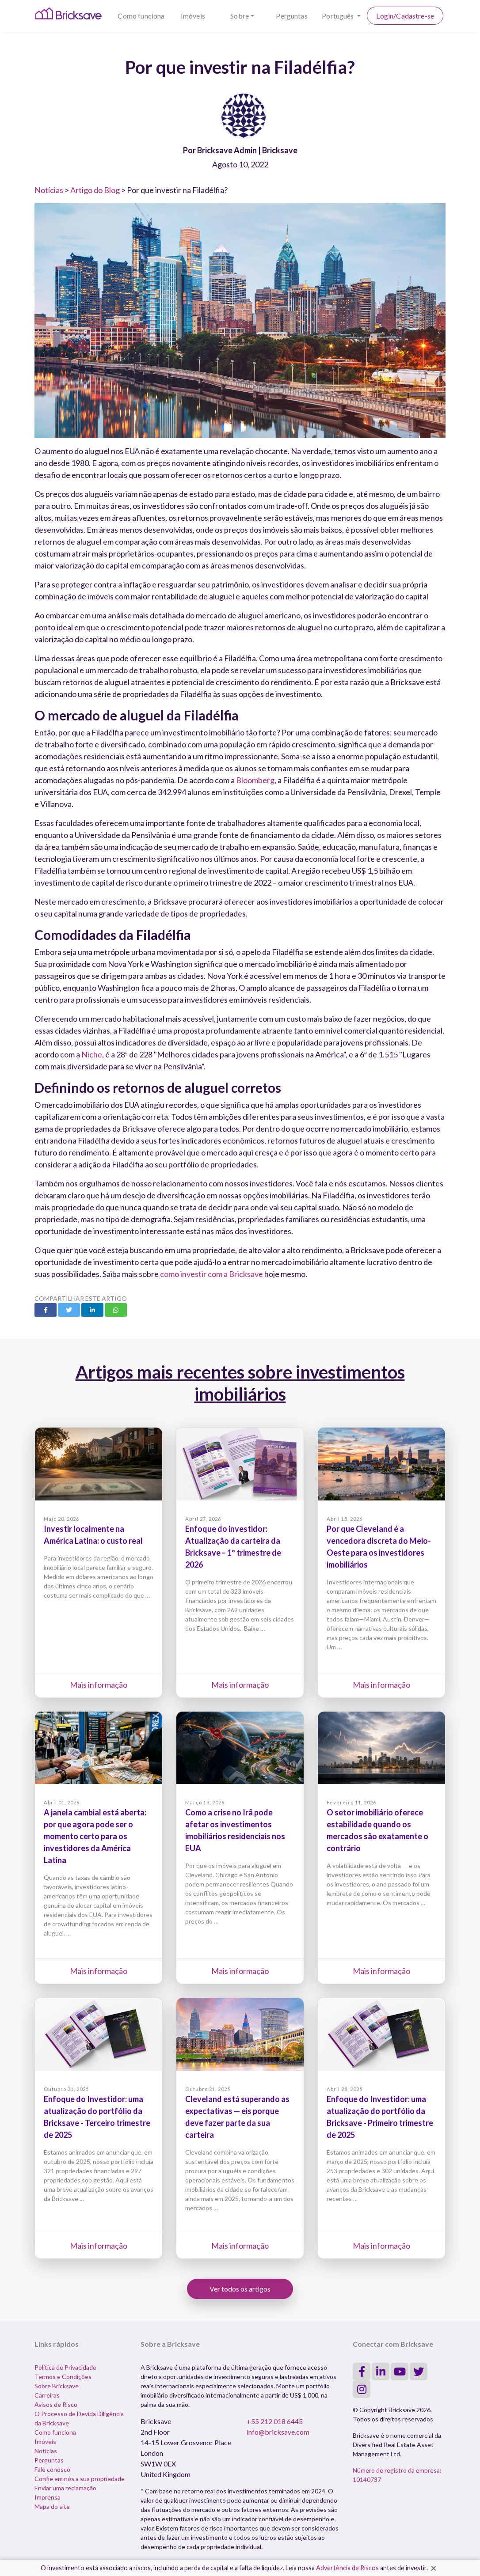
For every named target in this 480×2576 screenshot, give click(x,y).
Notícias (48, 190)
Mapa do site (52, 2506)
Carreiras (47, 2395)
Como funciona (141, 15)
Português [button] (338, 15)
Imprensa (47, 2497)
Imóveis (193, 15)
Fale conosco (52, 2469)
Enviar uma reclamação (65, 2488)
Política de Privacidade (65, 2367)
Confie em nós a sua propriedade (79, 2478)
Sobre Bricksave (56, 2386)
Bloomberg (255, 780)
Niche (91, 1054)
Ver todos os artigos (240, 2288)
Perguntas (291, 15)
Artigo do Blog (95, 190)
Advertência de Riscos (347, 2568)
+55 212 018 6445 (275, 2421)
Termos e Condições (62, 2376)
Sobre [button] (239, 15)
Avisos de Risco (55, 2404)
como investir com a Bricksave (211, 1274)
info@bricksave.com (278, 2432)
